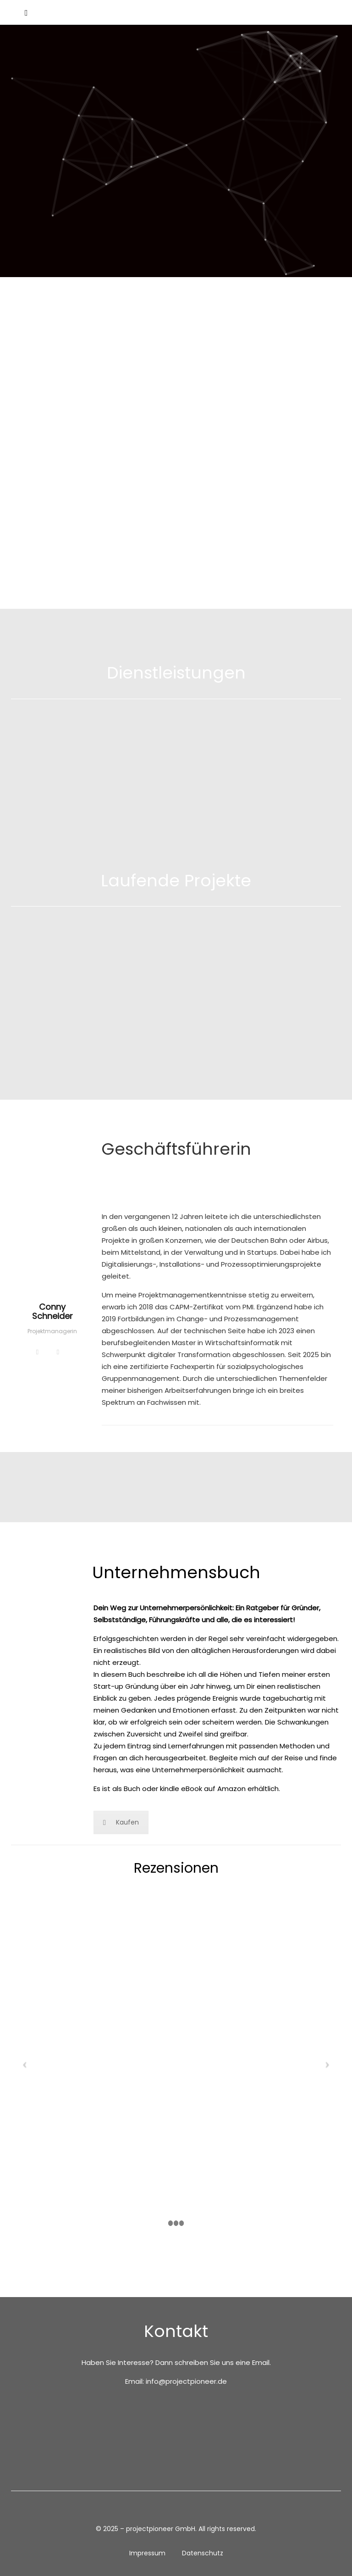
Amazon (231, 1788)
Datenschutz (202, 2553)
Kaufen (121, 1822)
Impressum (147, 2553)
